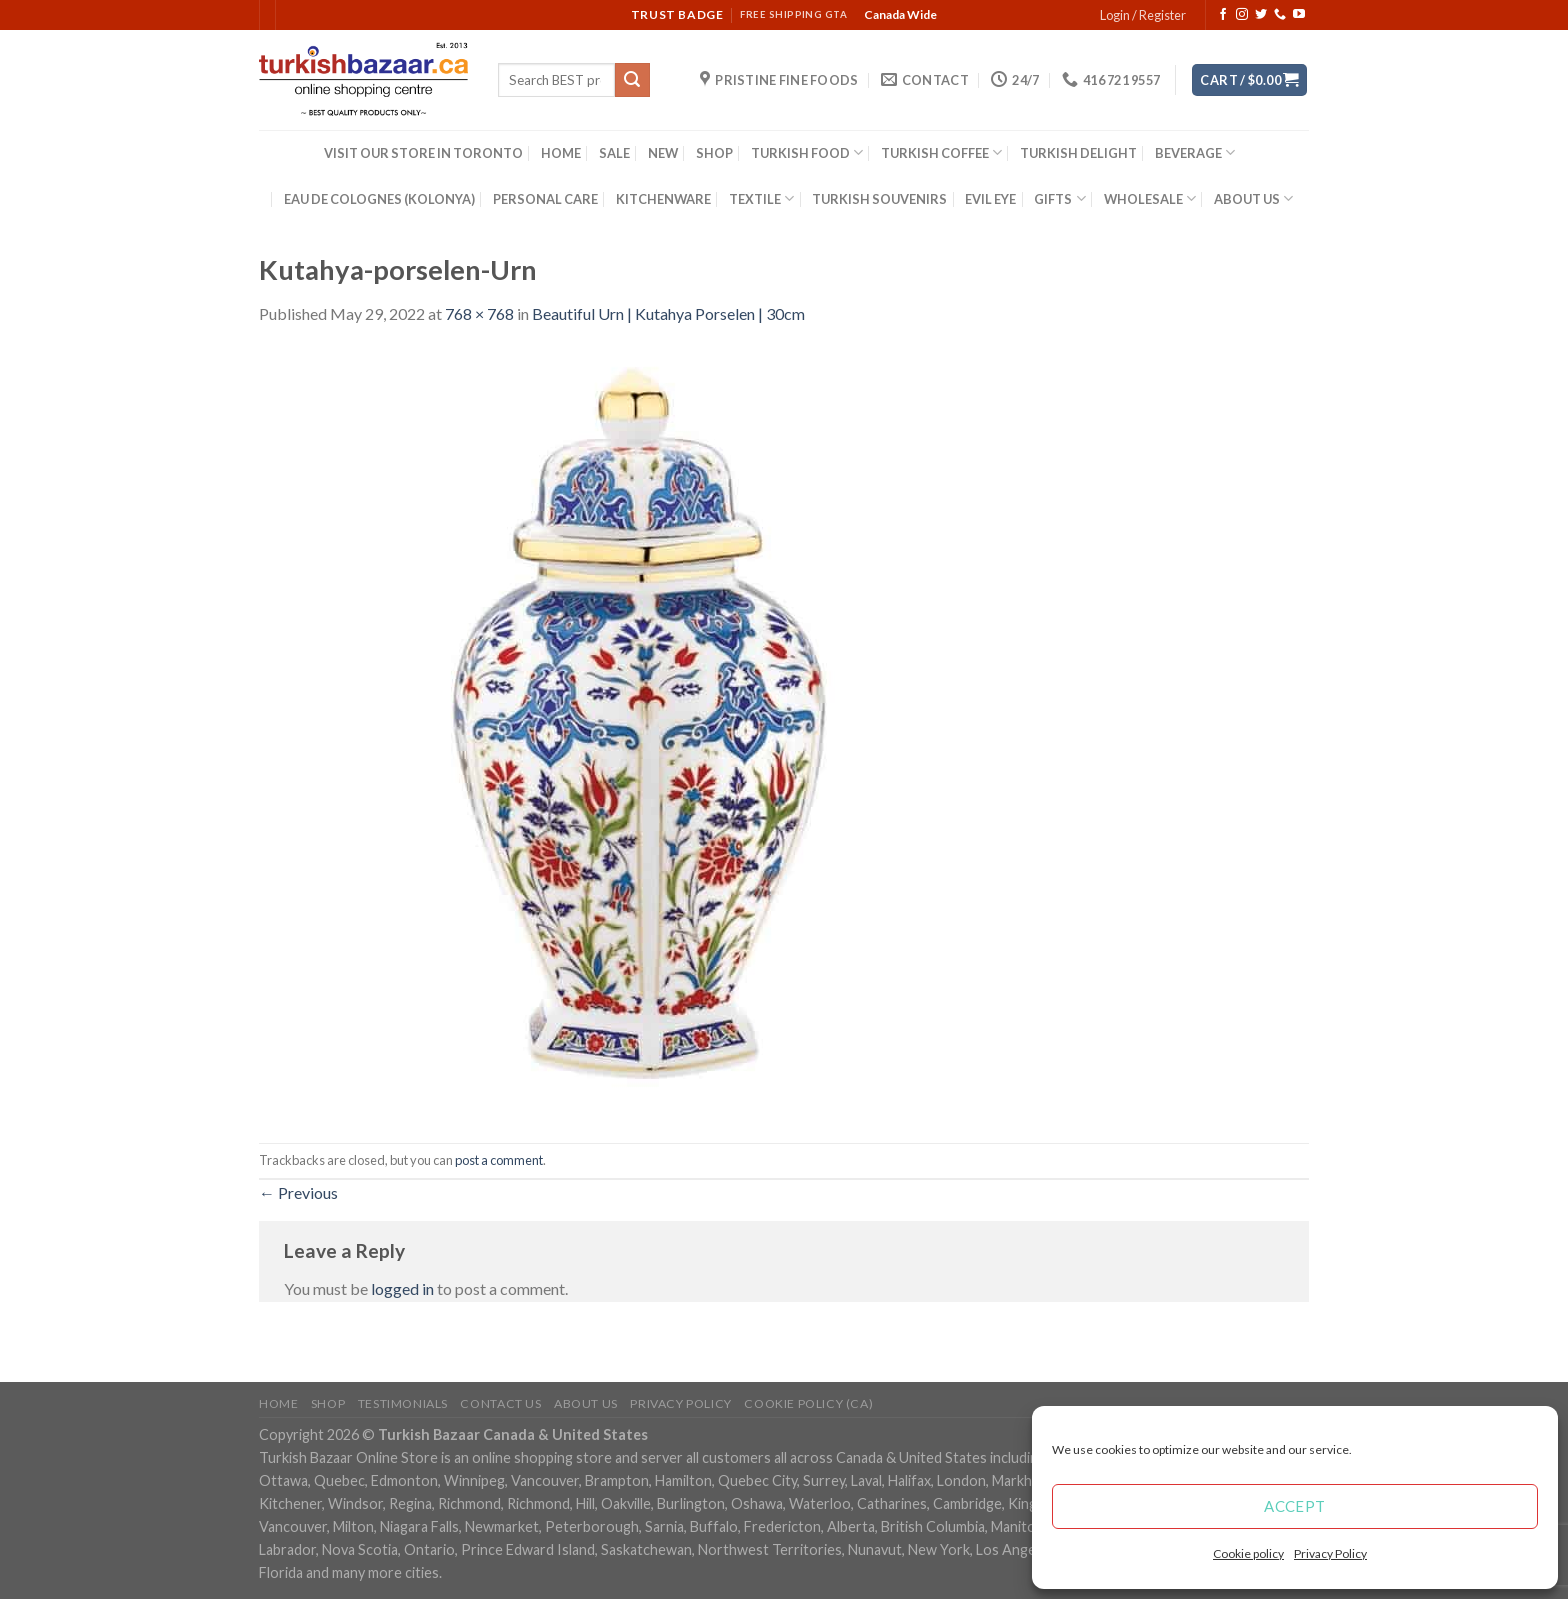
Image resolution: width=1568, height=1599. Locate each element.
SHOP (714, 153)
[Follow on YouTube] (1299, 15)
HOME (561, 153)
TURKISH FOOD (807, 152)
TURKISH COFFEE (941, 152)
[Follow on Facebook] (1223, 15)
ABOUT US (1253, 198)
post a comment (499, 1160)
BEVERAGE (1195, 152)
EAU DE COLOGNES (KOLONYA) (379, 199)
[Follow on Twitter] (1261, 15)
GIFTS (1059, 198)
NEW (663, 153)
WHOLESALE (1150, 198)
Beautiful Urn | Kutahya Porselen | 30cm (668, 313)
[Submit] (632, 80)
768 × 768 (479, 313)
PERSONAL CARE (545, 199)
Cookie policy (1248, 1553)
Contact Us (500, 1403)
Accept (1295, 1506)
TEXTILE (761, 198)
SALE (614, 153)
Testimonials (403, 1403)
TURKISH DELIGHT (1078, 153)
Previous (298, 1192)
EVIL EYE (990, 199)
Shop (328, 1403)
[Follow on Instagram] (1242, 15)
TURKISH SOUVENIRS (879, 199)
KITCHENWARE (663, 199)
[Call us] (1280, 15)
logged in (402, 1288)
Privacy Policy (1330, 1553)
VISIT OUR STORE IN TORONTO (423, 153)
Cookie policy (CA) (808, 1403)
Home (278, 1403)
